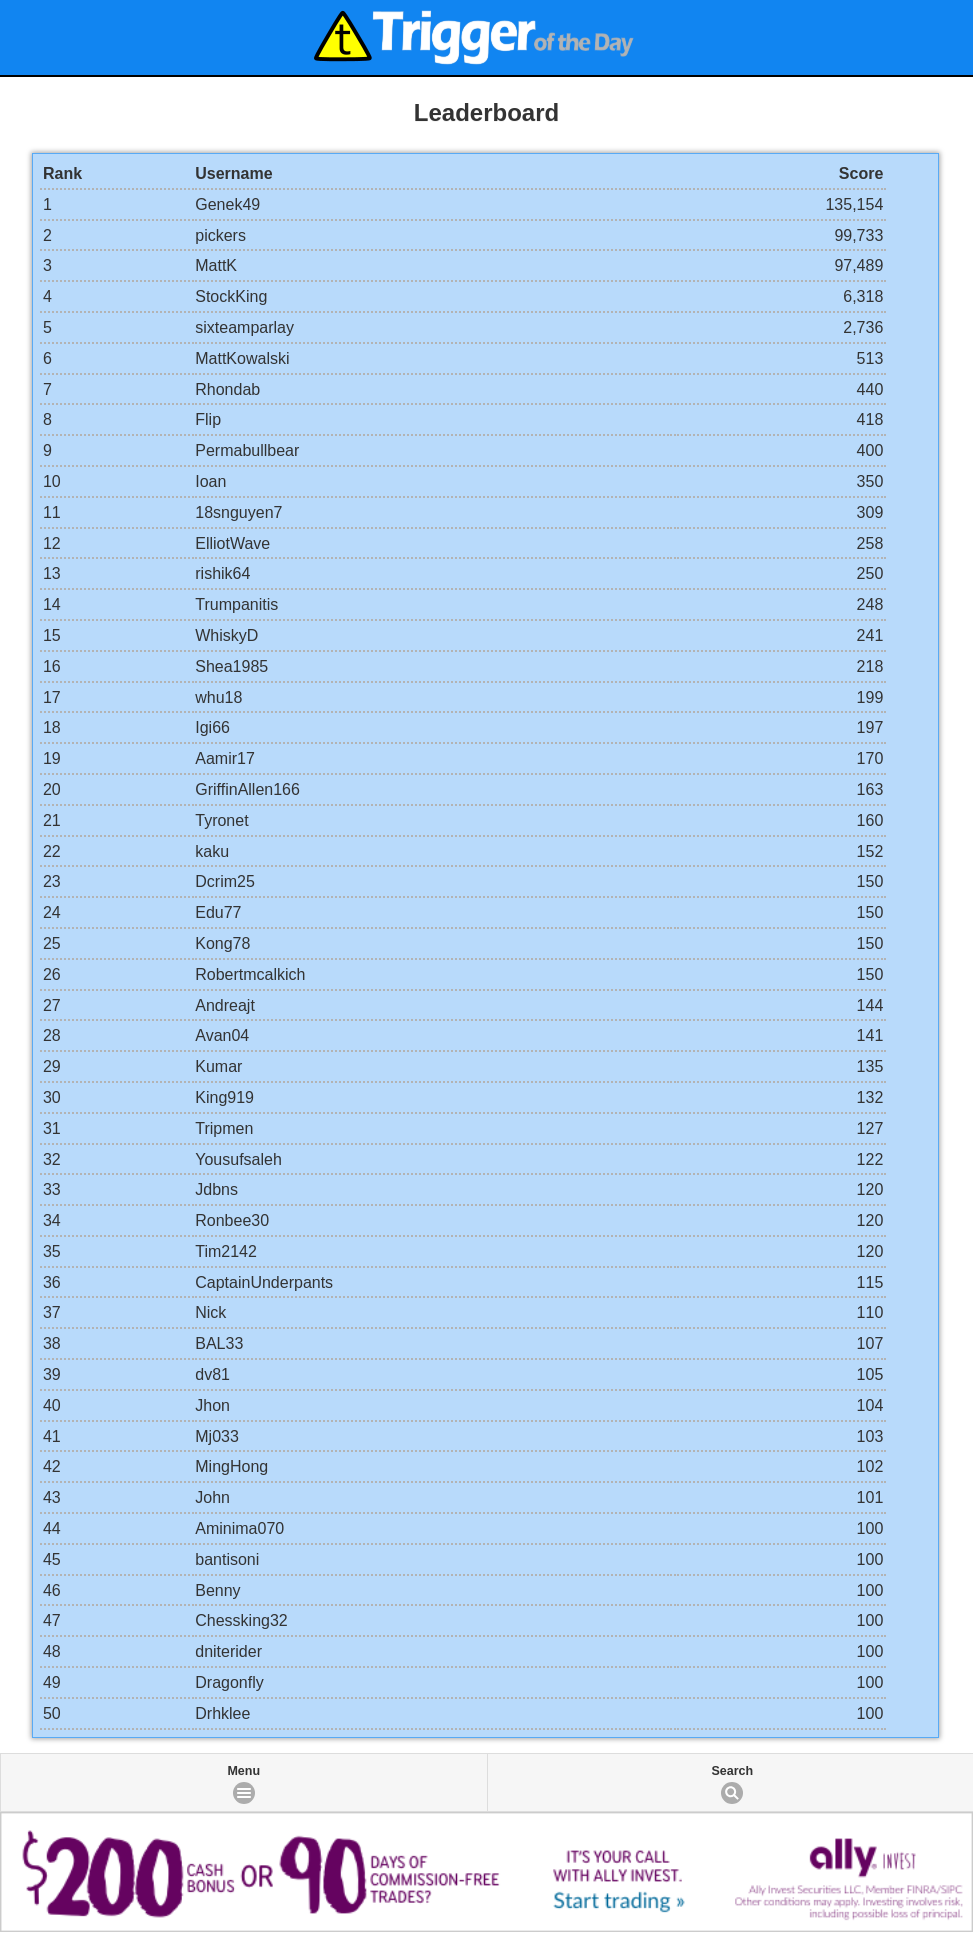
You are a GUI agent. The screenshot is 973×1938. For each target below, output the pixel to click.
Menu (243, 1771)
